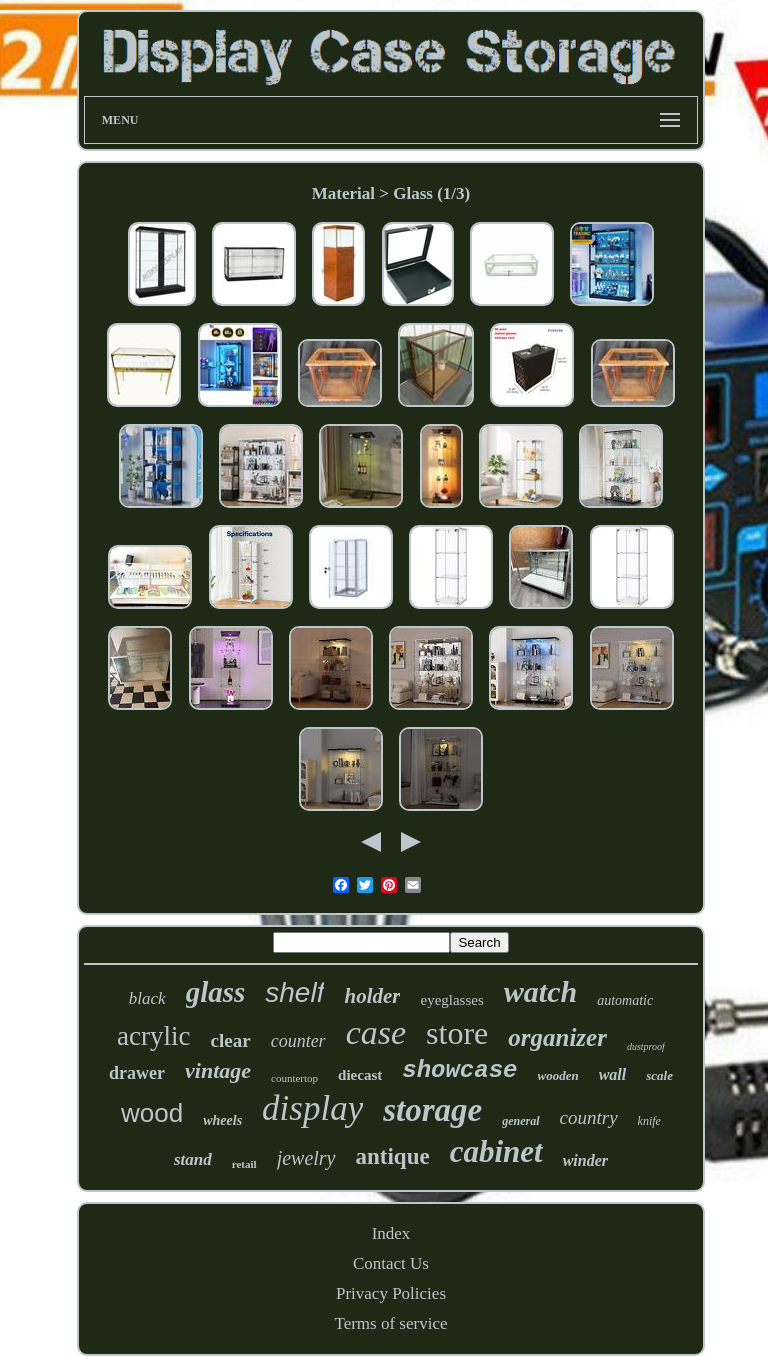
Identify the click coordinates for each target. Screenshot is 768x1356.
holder (372, 996)
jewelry (306, 1158)
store (457, 1033)
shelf (294, 992)
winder (585, 1160)
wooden (557, 1075)
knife (649, 1121)
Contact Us (391, 1263)
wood (152, 1113)
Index (391, 1233)
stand (193, 1159)
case (376, 1032)
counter (298, 1041)
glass (216, 992)
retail (244, 1164)
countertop (294, 1078)
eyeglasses (451, 1000)
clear (231, 1040)
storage (432, 1110)
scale (659, 1075)
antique (393, 1156)
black (147, 998)
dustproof (646, 1046)
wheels (222, 1120)
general (520, 1121)
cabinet (496, 1151)
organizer (557, 1037)
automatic (625, 1000)
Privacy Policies (391, 1293)
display (312, 1108)
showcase (459, 1070)
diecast (360, 1075)
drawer (137, 1073)
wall (613, 1074)
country (589, 1117)
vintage (218, 1070)
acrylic (153, 1036)
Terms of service (390, 1323)
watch (540, 991)
